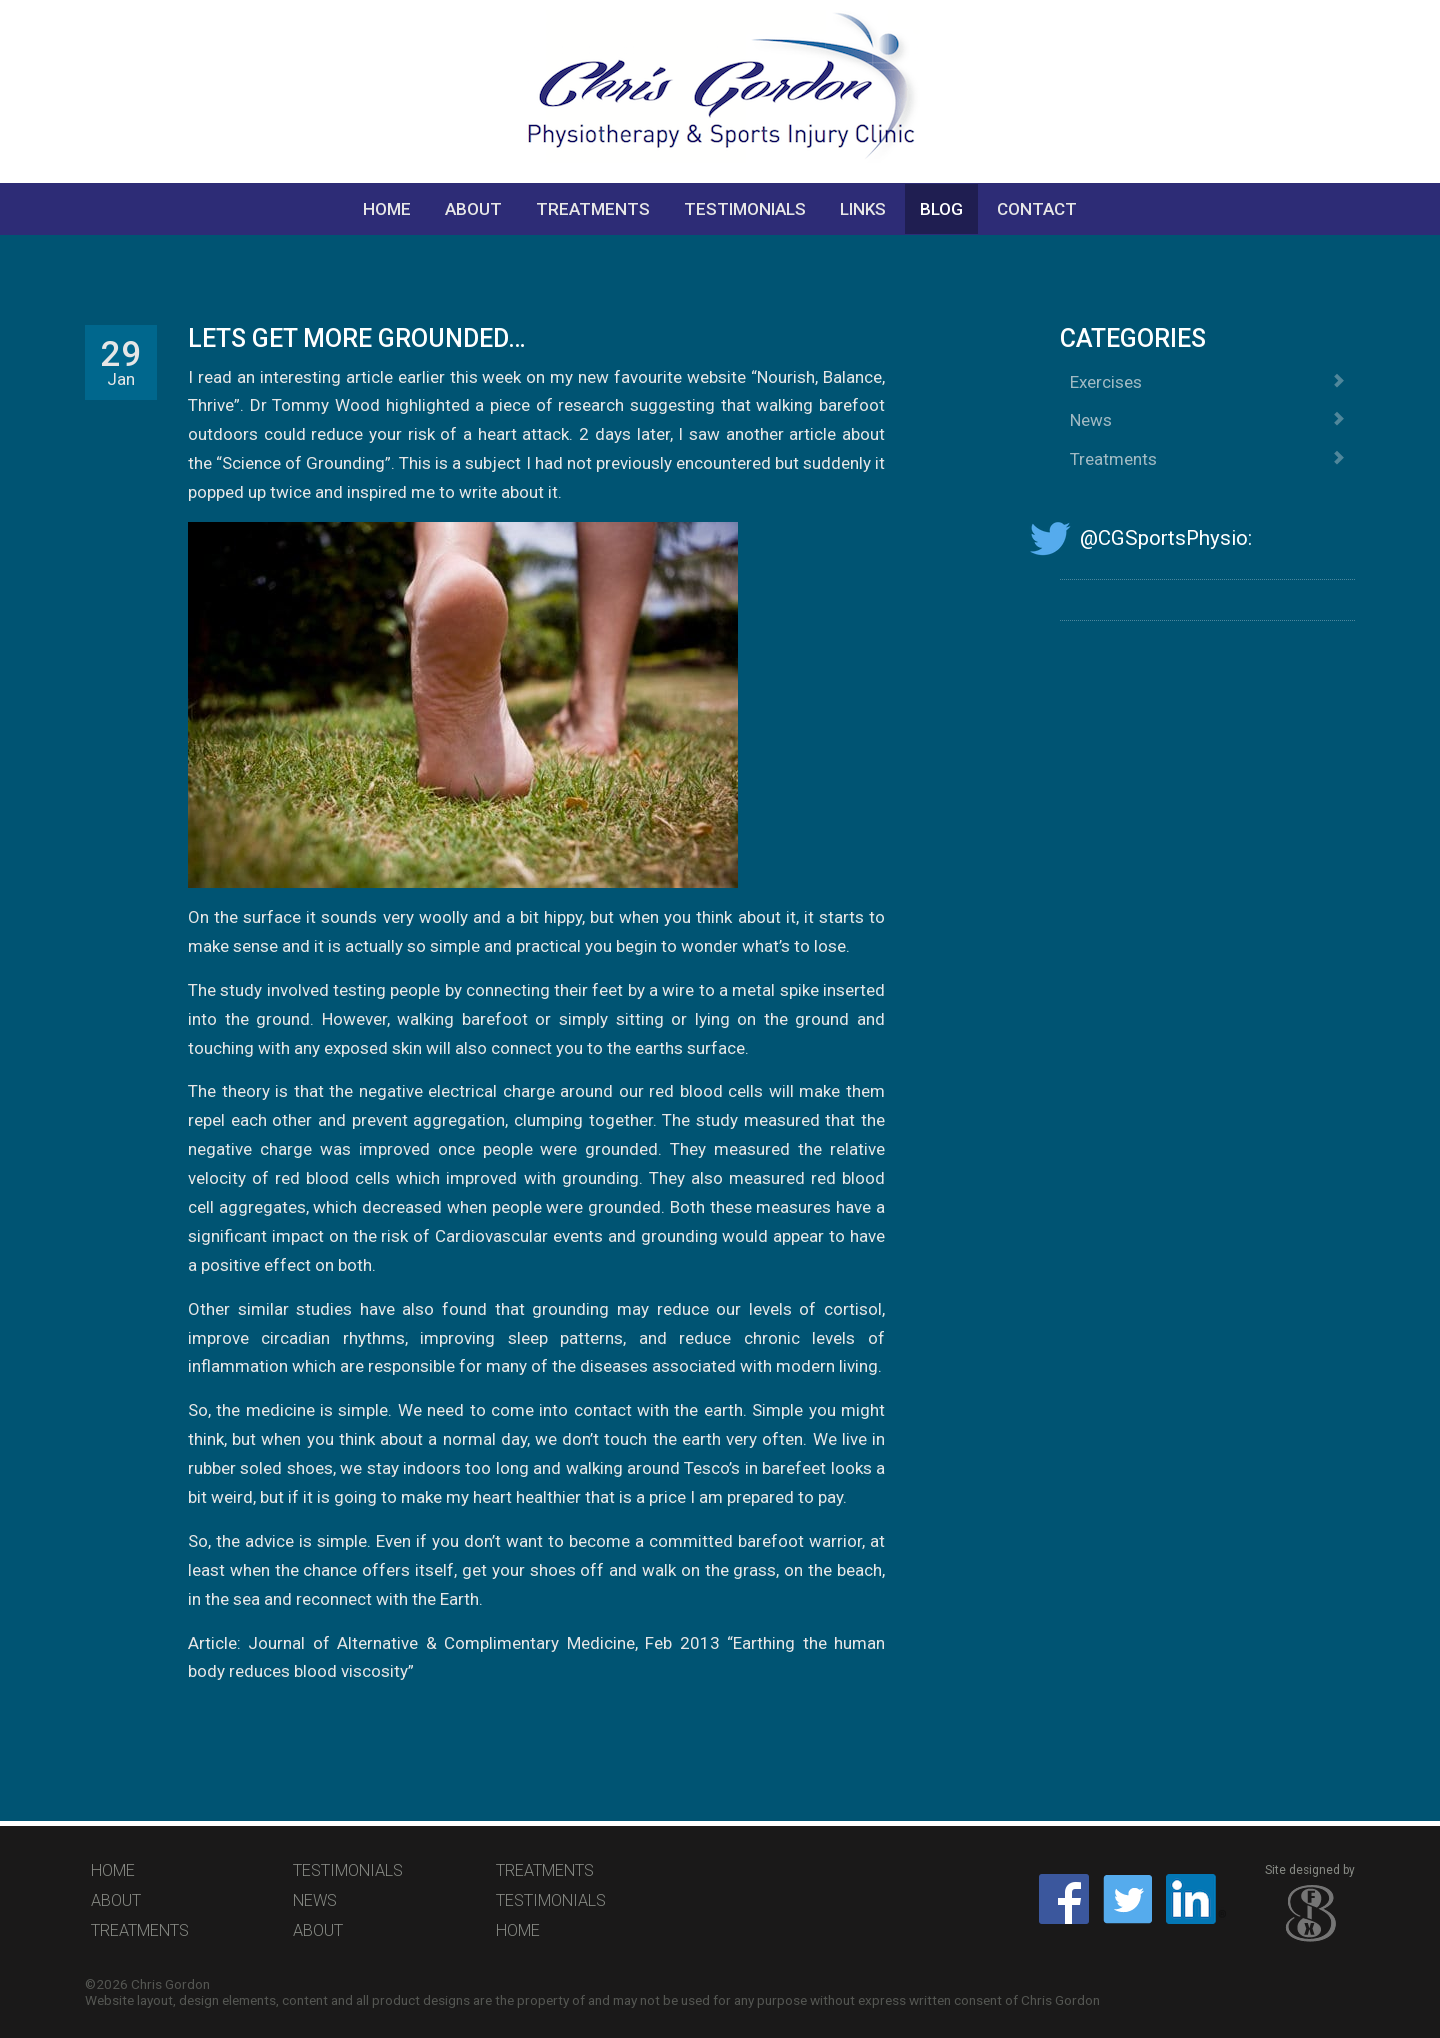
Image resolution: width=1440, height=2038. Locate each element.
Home (387, 209)
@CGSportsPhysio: (1156, 538)
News (1207, 420)
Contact (1037, 209)
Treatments (593, 209)
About (473, 209)
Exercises (1207, 382)
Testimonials (745, 209)
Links (863, 209)
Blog (941, 209)
